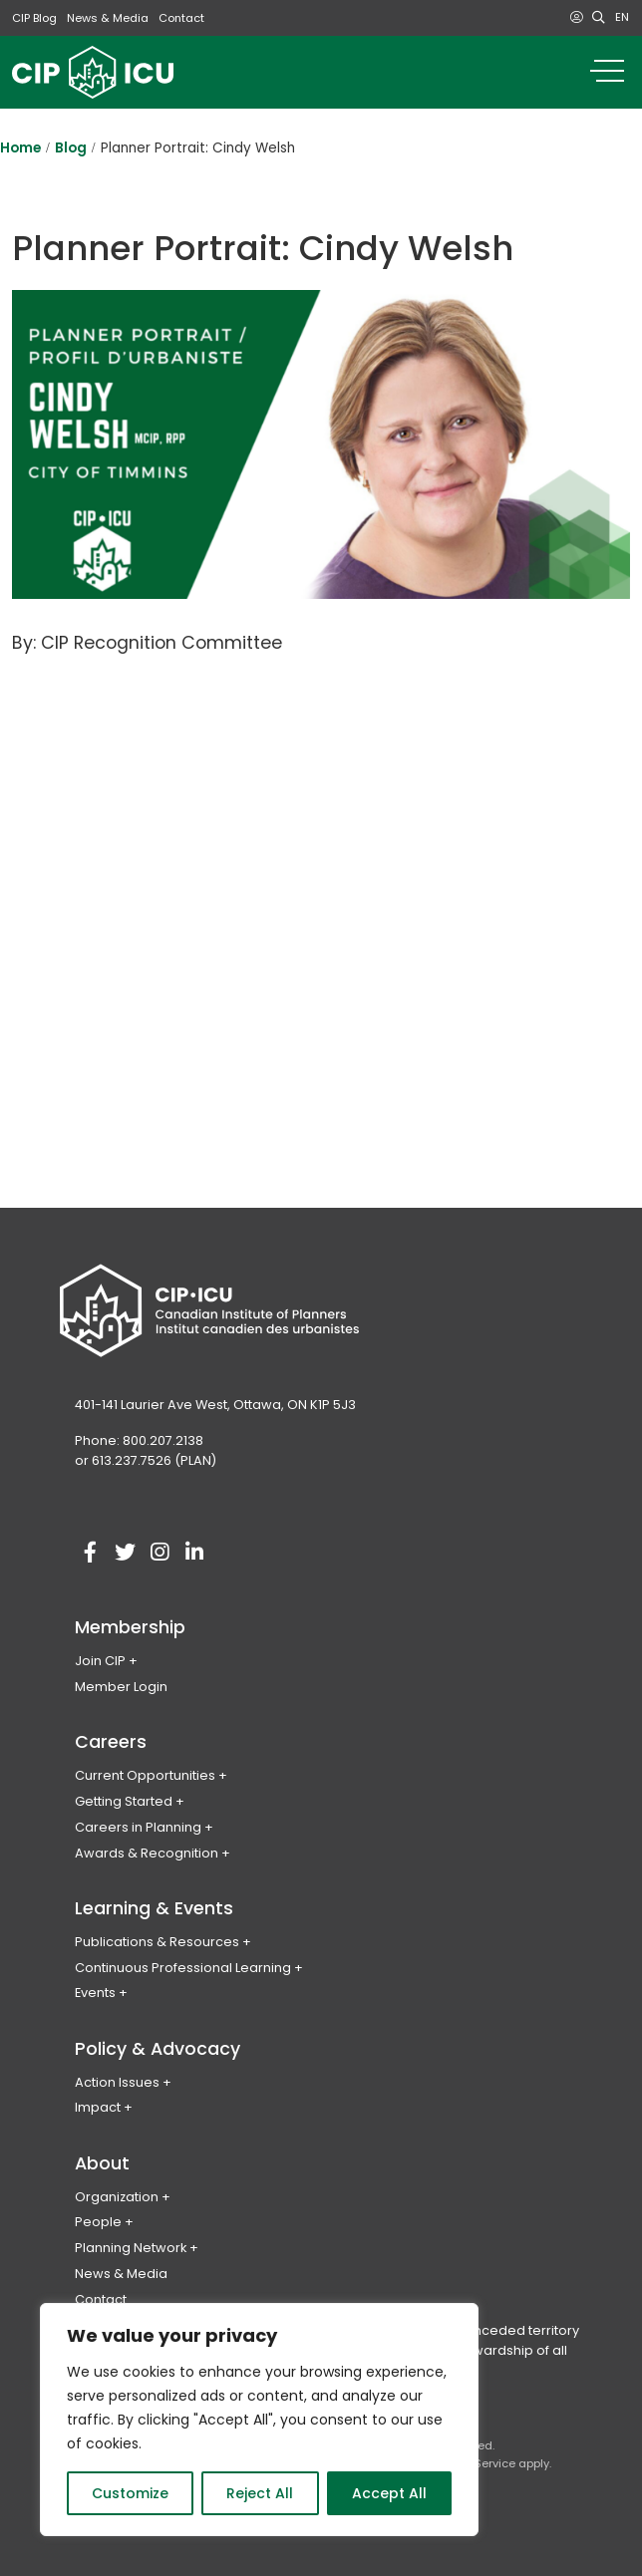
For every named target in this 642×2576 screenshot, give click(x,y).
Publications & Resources (157, 1941)
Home (20, 148)
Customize (130, 2493)
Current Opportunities (145, 1775)
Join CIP (100, 1660)
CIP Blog (34, 18)
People (98, 2221)
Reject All (259, 2493)
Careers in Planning (138, 1827)
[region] (259, 2419)
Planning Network (130, 2247)
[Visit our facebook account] (90, 1553)
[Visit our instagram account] (159, 1553)
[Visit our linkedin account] (194, 1553)
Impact (98, 2107)
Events (95, 1992)
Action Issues (117, 2082)
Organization (117, 2196)
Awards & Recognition (146, 1853)
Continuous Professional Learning (183, 1967)
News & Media (108, 18)
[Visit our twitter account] (125, 1553)
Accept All (389, 2493)
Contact (181, 18)
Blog (71, 148)
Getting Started (123, 1801)
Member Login (121, 1686)
